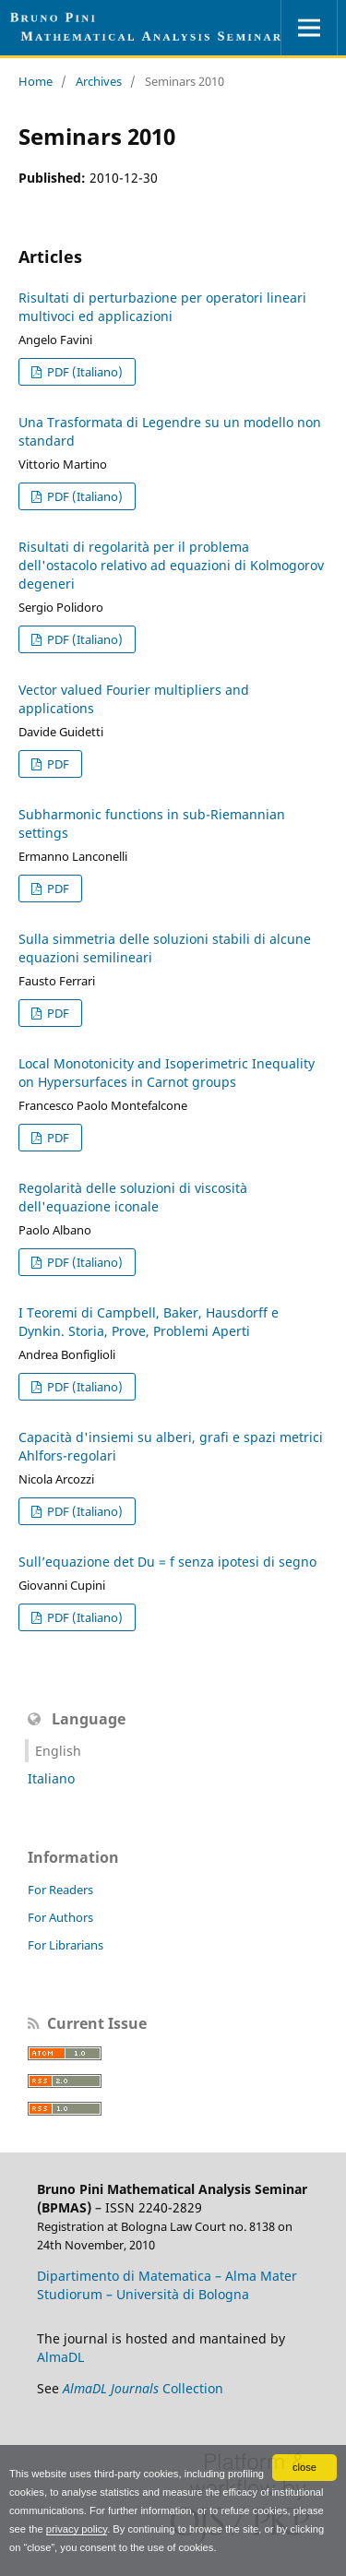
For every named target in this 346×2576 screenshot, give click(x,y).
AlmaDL (60, 2357)
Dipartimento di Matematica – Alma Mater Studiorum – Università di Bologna (167, 2285)
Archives (99, 81)
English (58, 1750)
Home (35, 81)
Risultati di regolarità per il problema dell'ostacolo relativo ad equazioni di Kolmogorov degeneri (171, 565)
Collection (143, 2388)
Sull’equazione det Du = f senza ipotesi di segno (167, 1561)
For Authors (60, 1917)
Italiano (51, 1778)
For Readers (60, 1889)
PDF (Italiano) (83, 372)
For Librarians (65, 1945)
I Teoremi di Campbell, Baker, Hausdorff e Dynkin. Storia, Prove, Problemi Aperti (148, 1322)
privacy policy (76, 2528)
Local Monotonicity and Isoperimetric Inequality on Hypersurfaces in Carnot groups (166, 1073)
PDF (56, 764)
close (304, 2467)
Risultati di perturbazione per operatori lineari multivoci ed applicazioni (162, 307)
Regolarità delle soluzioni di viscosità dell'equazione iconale (132, 1197)
